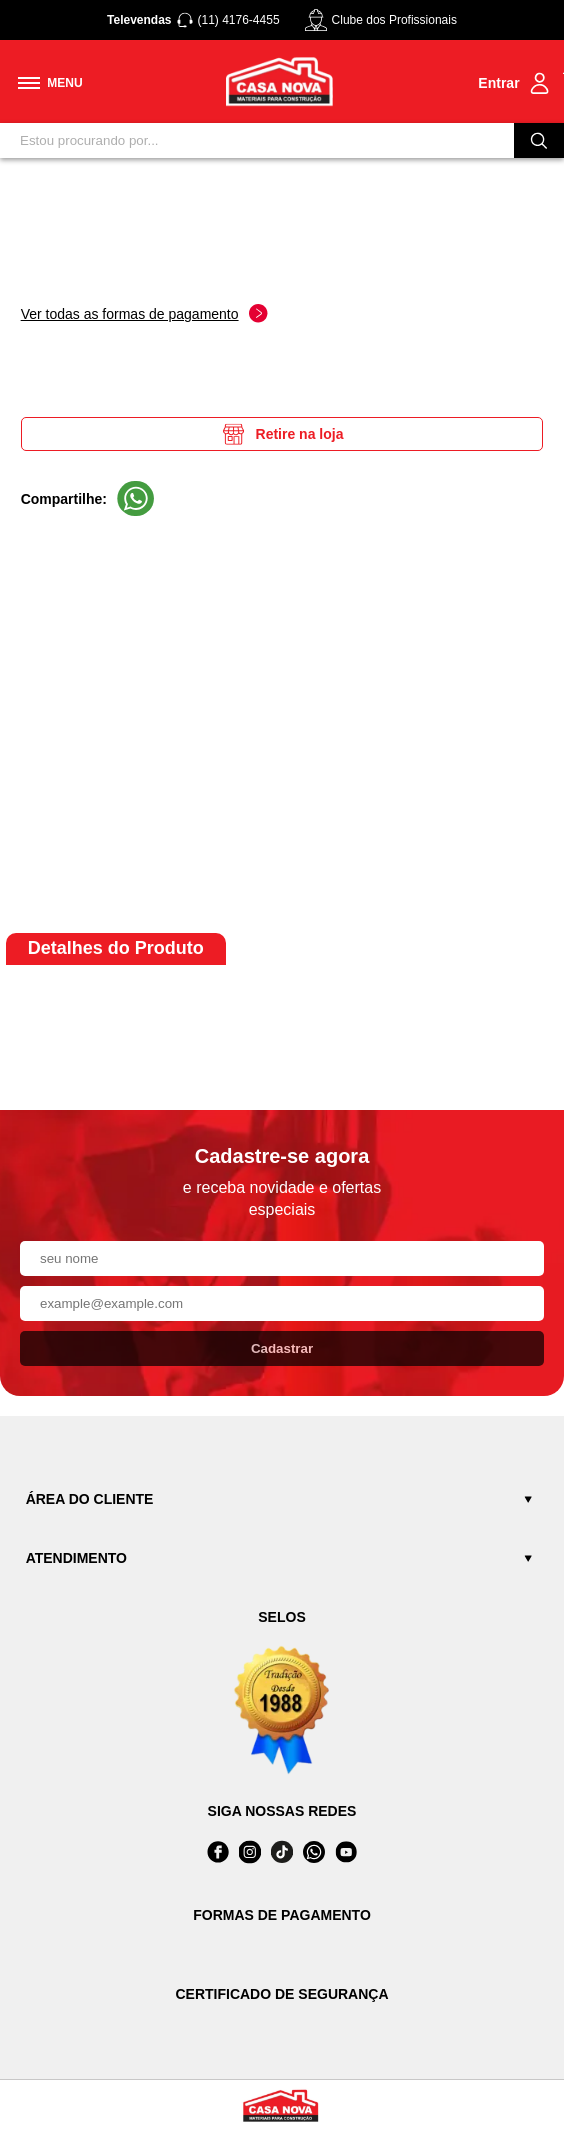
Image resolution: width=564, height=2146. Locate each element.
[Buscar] (539, 140)
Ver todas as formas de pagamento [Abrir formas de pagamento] (144, 313)
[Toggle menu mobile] (50, 83)
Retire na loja (282, 434)
